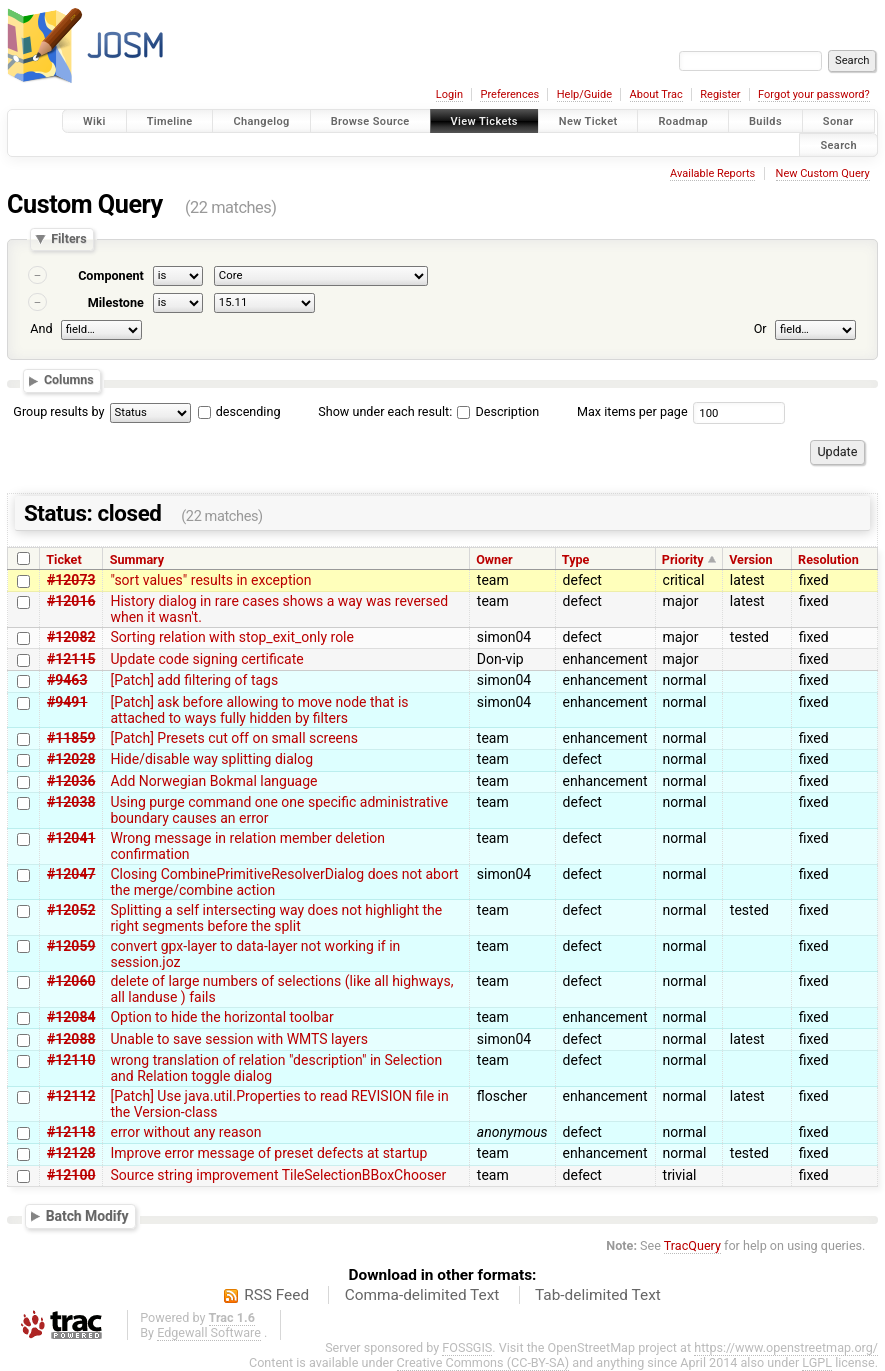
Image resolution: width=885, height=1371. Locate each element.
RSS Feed (276, 1295)
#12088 (71, 1039)
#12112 (71, 1096)
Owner (494, 559)
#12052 (71, 910)
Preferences (509, 94)
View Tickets (484, 121)
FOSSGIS (467, 1347)
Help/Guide (584, 94)
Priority (683, 559)
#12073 (71, 580)
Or (760, 328)
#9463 (67, 680)
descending (248, 411)
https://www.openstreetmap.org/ (786, 1347)
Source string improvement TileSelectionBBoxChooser (278, 1175)
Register (720, 94)
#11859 (71, 738)
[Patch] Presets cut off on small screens (234, 738)
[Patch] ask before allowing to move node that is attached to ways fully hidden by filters (259, 710)
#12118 (71, 1132)
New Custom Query (823, 173)
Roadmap (683, 121)
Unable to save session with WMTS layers (239, 1039)
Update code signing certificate (206, 659)
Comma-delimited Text (422, 1295)
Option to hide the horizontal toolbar (221, 1017)
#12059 (71, 946)
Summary (137, 559)
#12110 (71, 1060)
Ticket (63, 559)
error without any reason (185, 1132)
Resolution (828, 559)
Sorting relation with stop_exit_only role (232, 637)
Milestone (116, 302)
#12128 (71, 1153)
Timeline (170, 121)
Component (111, 275)
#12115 (71, 659)
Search (838, 144)
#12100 (71, 1175)
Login (449, 94)
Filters (68, 239)
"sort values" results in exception (210, 580)
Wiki (94, 121)
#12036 (71, 781)
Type (576, 559)
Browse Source (370, 121)
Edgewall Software (209, 1332)
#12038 (71, 802)
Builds (765, 121)
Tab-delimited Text (598, 1295)
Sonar (838, 121)
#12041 (71, 838)
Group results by (58, 411)
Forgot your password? (814, 94)
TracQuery (692, 1245)
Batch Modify (87, 1216)
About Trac (656, 94)
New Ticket (588, 121)
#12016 (71, 601)
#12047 (71, 874)
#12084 (71, 1017)
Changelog (261, 121)
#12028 (71, 759)
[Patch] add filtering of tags (194, 680)
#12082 (71, 637)
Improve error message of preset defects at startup (268, 1153)
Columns (69, 380)
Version (750, 559)
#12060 (71, 981)
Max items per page (632, 411)
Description (498, 411)
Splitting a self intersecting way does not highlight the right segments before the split (276, 918)
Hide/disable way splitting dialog (211, 759)
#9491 (67, 702)
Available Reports (712, 173)
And (41, 328)
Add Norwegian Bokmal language (213, 781)
